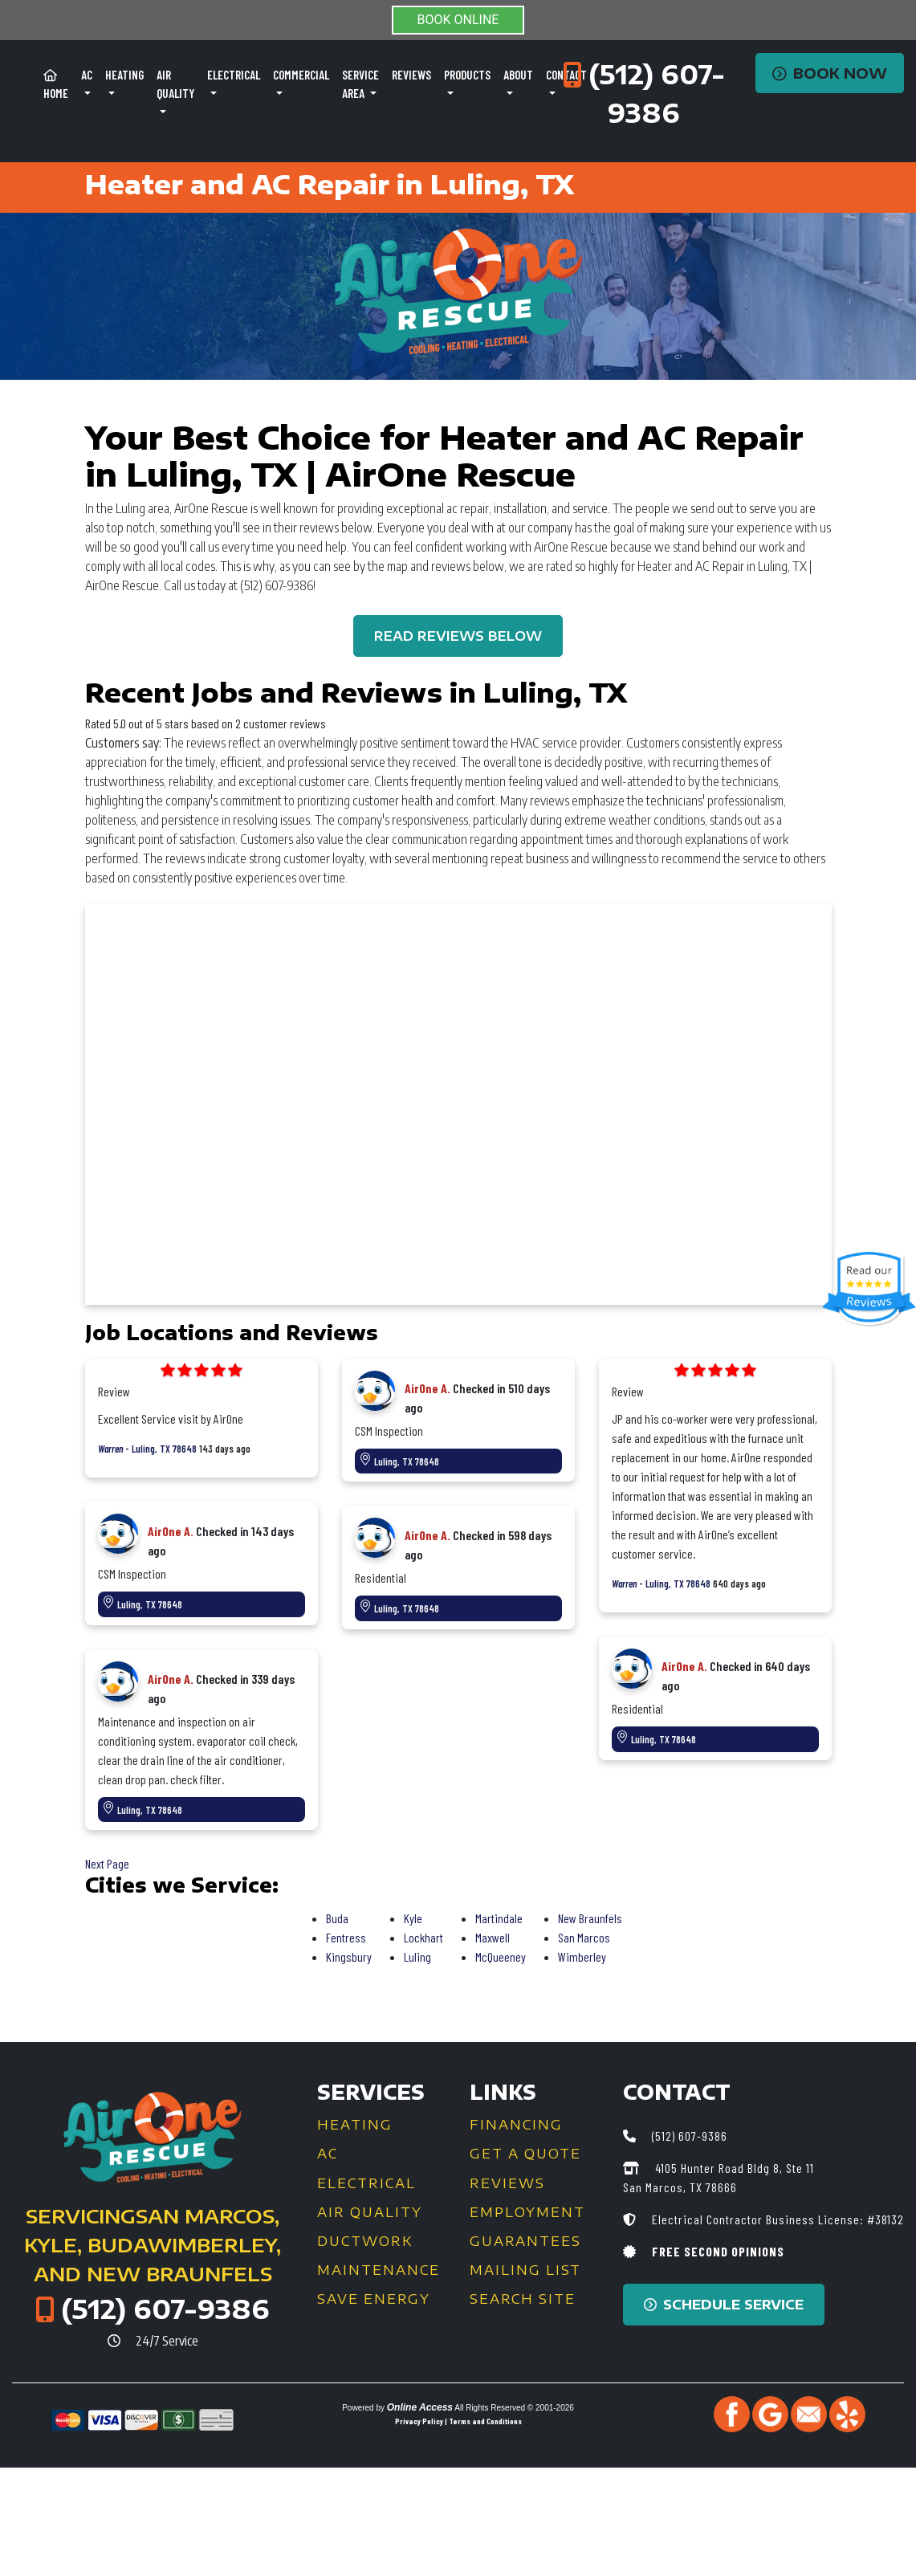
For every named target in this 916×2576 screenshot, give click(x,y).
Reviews (411, 74)
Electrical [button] (233, 74)
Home (55, 84)
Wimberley (582, 1956)
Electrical (366, 2183)
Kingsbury (349, 1956)
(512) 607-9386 (165, 2309)
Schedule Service (724, 2305)
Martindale (499, 1918)
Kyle (413, 1918)
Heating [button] (124, 74)
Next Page (107, 1863)
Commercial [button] (301, 74)
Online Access (420, 2407)
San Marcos (584, 1937)
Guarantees (525, 2241)
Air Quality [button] (175, 83)
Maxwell (492, 1937)
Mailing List (525, 2270)
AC (327, 2154)
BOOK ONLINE (458, 19)
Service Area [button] (360, 83)
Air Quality (369, 2212)
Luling (417, 1956)
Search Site (523, 2299)
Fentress (346, 1937)
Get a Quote (525, 2154)
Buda (337, 1918)
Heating (355, 2125)
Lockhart (423, 1937)
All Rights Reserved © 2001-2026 (514, 2407)
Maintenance (378, 2270)
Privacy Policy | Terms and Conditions (458, 2421)
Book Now (829, 73)
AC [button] (86, 74)
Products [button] (467, 74)
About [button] (518, 74)
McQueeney (500, 1956)
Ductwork (365, 2241)
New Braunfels (590, 1918)
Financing (516, 2125)
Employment (527, 2212)
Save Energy (373, 2299)
